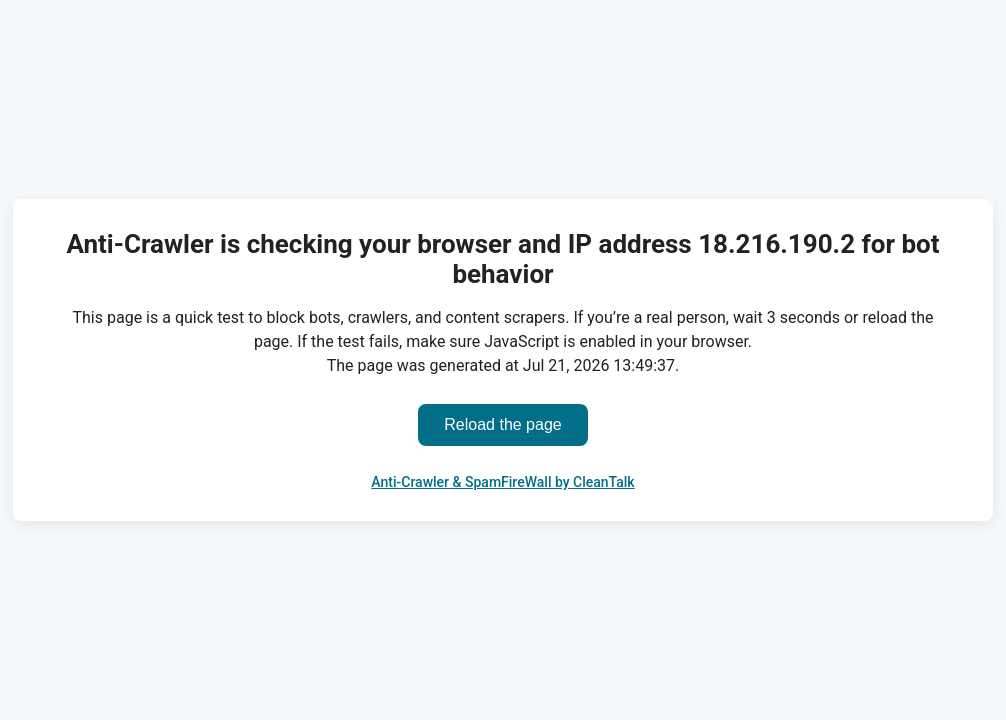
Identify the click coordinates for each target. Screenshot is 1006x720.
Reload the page (502, 424)
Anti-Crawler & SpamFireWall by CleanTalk (502, 482)
